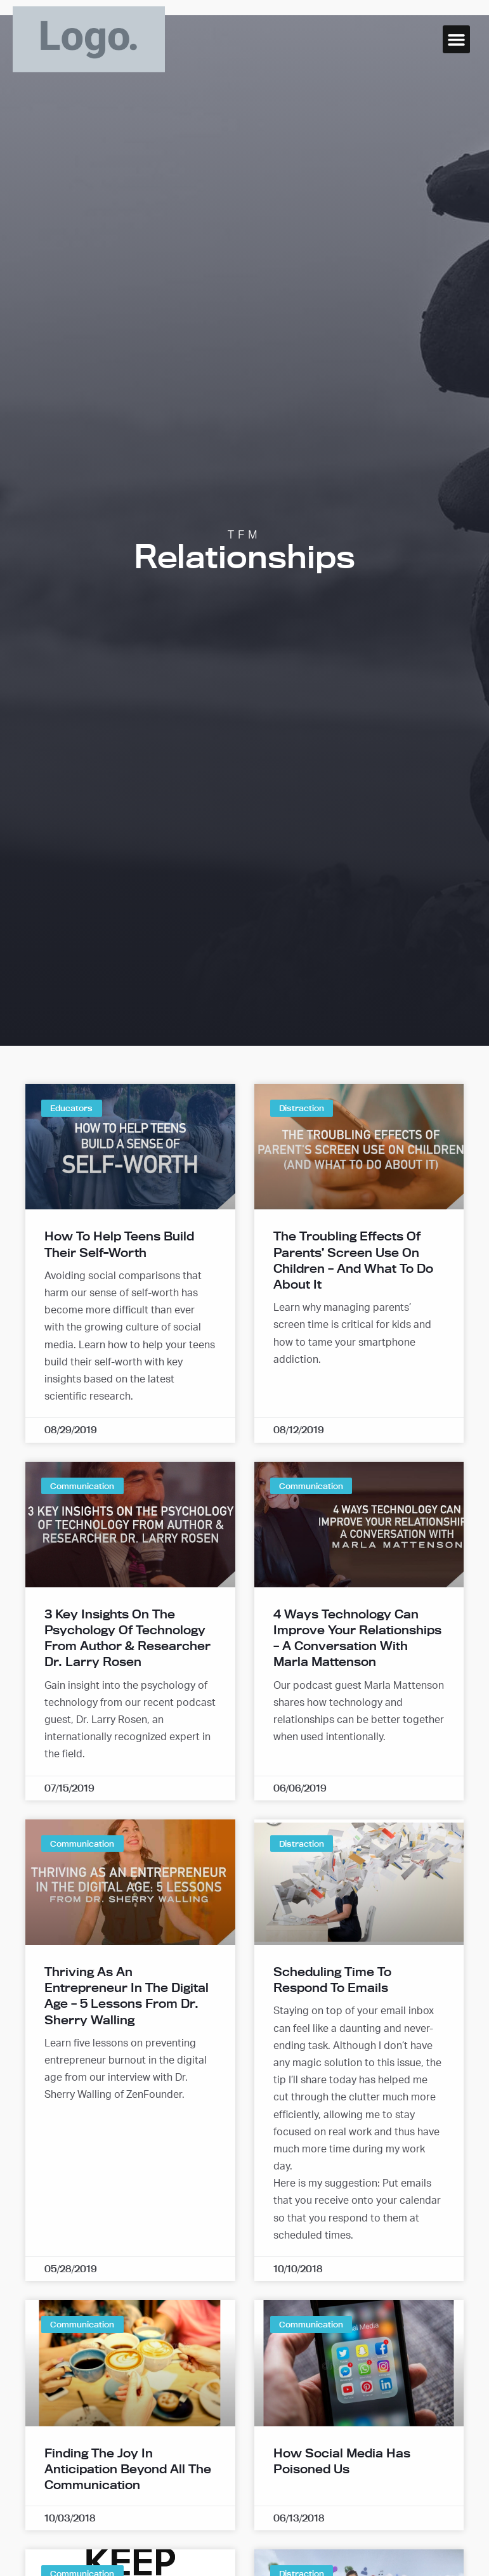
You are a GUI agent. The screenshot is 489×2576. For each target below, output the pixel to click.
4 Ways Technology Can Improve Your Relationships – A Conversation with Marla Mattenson (357, 1638)
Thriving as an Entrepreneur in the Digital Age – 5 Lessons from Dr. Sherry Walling (126, 1995)
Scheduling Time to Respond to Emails (332, 1979)
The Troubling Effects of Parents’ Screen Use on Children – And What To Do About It (353, 1260)
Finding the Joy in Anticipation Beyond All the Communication (127, 2468)
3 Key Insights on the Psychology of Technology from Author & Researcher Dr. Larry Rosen (127, 1638)
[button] (457, 39)
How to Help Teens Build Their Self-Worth (119, 1243)
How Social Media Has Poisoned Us (341, 2460)
